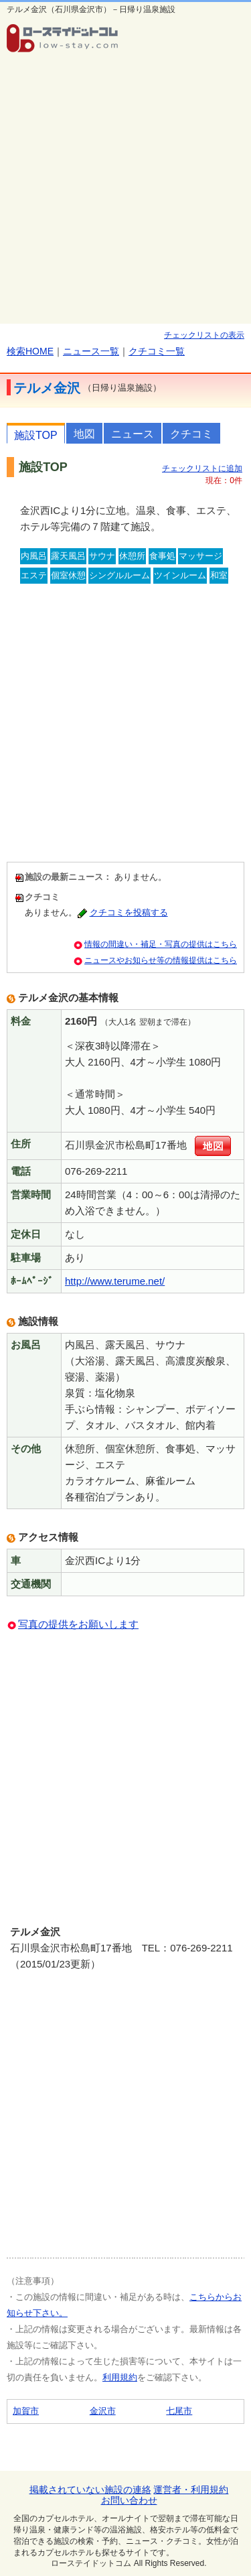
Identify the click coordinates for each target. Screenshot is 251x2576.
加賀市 (26, 2411)
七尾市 (179, 2411)
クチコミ (191, 434)
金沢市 (103, 2411)
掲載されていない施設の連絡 (90, 2489)
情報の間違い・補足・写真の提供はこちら (160, 944)
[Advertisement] (125, 191)
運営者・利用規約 (190, 2489)
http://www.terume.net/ (115, 1281)
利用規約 (119, 2377)
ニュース (132, 434)
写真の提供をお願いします (78, 1624)
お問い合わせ (129, 2500)
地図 (84, 434)
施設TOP (36, 435)
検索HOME (30, 351)
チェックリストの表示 (204, 335)
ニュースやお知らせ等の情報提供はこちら (160, 960)
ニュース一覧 (91, 351)
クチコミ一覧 (157, 351)
